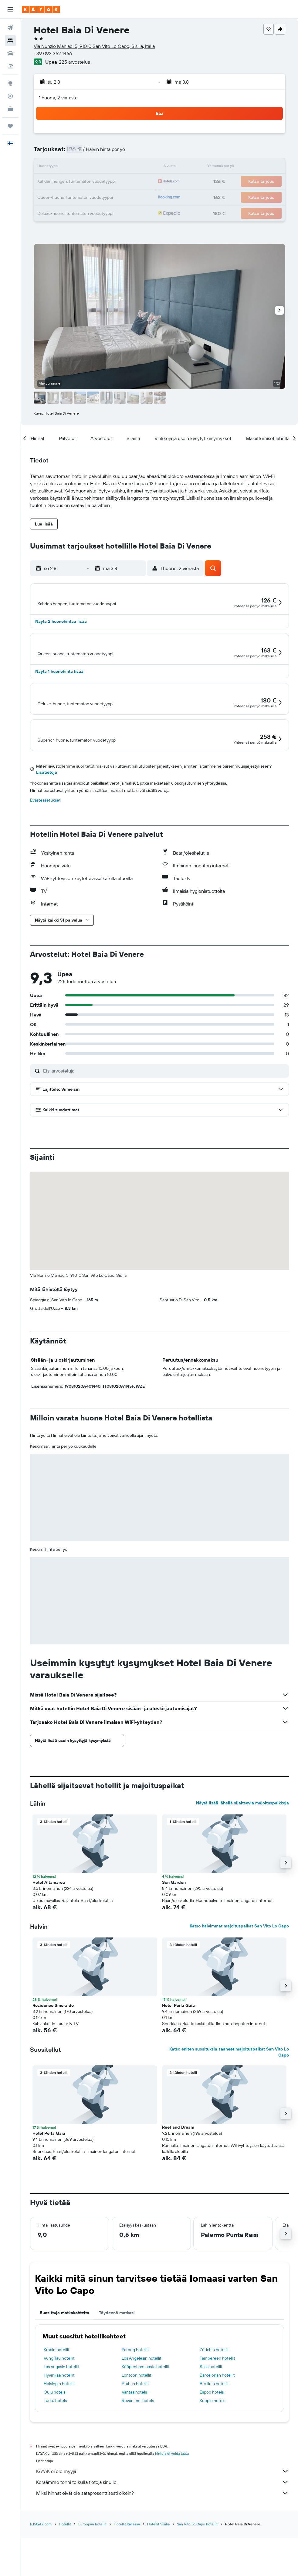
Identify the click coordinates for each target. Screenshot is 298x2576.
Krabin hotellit (56, 2402)
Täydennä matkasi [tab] (117, 2365)
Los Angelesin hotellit (141, 2410)
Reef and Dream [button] (178, 2179)
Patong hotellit (135, 2402)
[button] (10, 9)
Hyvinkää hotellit (59, 2427)
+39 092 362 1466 (53, 53)
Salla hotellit (211, 2419)
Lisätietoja (46, 824)
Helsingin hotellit (59, 2436)
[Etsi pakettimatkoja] (10, 66)
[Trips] (10, 126)
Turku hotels (55, 2453)
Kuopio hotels (212, 2453)
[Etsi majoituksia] (10, 41)
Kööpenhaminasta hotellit (145, 2419)
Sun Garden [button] (174, 1934)
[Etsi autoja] (10, 53)
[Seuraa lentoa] (10, 96)
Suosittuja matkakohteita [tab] (64, 2365)
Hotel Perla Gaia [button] (178, 2057)
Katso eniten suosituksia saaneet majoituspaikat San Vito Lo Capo (229, 2104)
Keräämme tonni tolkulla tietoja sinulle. (162, 2534)
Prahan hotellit (135, 2436)
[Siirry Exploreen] (10, 83)
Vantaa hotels (134, 2444)
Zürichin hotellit (214, 2402)
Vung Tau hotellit (59, 2410)
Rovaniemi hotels (138, 2453)
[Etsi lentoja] (10, 28)
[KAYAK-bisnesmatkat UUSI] (10, 109)
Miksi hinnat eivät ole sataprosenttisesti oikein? (162, 2545)
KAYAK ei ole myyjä (162, 2523)
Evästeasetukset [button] (45, 852)
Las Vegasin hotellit (61, 2419)
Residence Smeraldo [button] (53, 2057)
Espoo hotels (212, 2444)
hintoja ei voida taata (172, 2506)
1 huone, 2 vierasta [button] (58, 98)
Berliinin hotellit (214, 2436)
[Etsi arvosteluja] (164, 1123)
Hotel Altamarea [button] (48, 1934)
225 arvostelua (74, 62)
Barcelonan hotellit (217, 2427)
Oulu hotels (54, 2444)
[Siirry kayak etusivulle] (41, 9)
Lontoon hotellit (136, 2427)
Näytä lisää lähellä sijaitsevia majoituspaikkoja (242, 1855)
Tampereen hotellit (217, 2410)
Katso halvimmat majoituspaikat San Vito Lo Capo (239, 1978)
